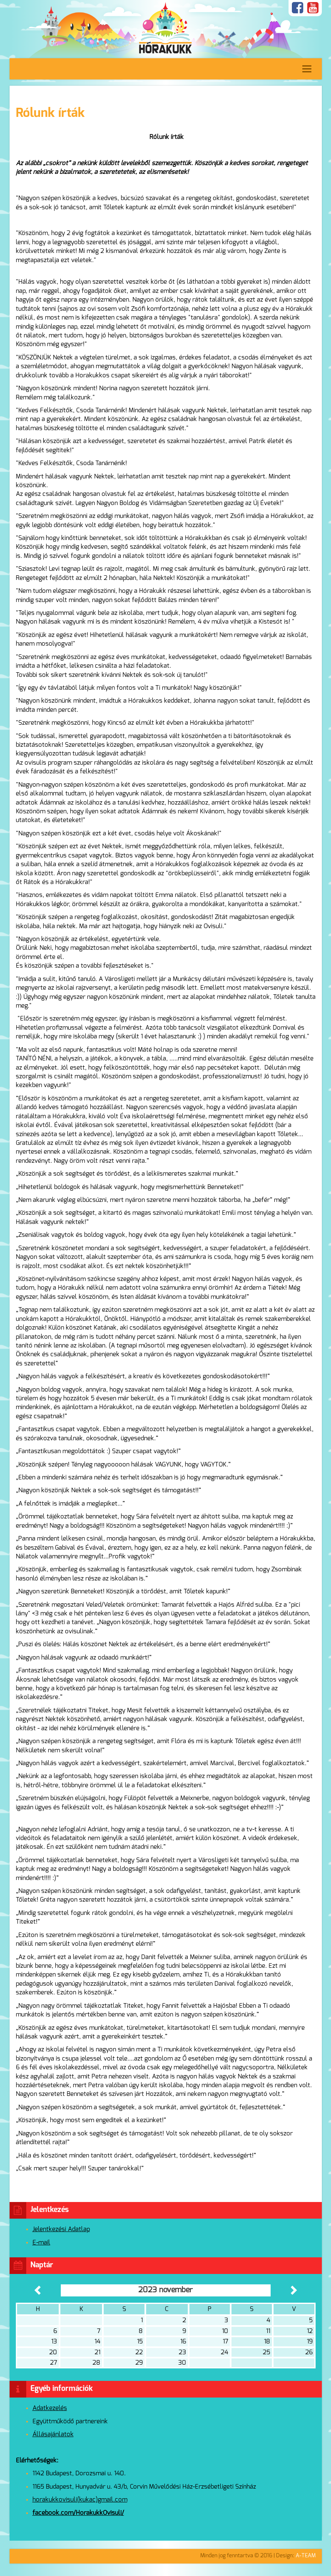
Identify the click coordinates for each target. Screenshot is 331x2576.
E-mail (41, 2242)
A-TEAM (306, 2556)
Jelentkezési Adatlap (61, 2229)
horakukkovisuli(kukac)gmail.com (79, 2500)
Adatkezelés (49, 2408)
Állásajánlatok (53, 2434)
